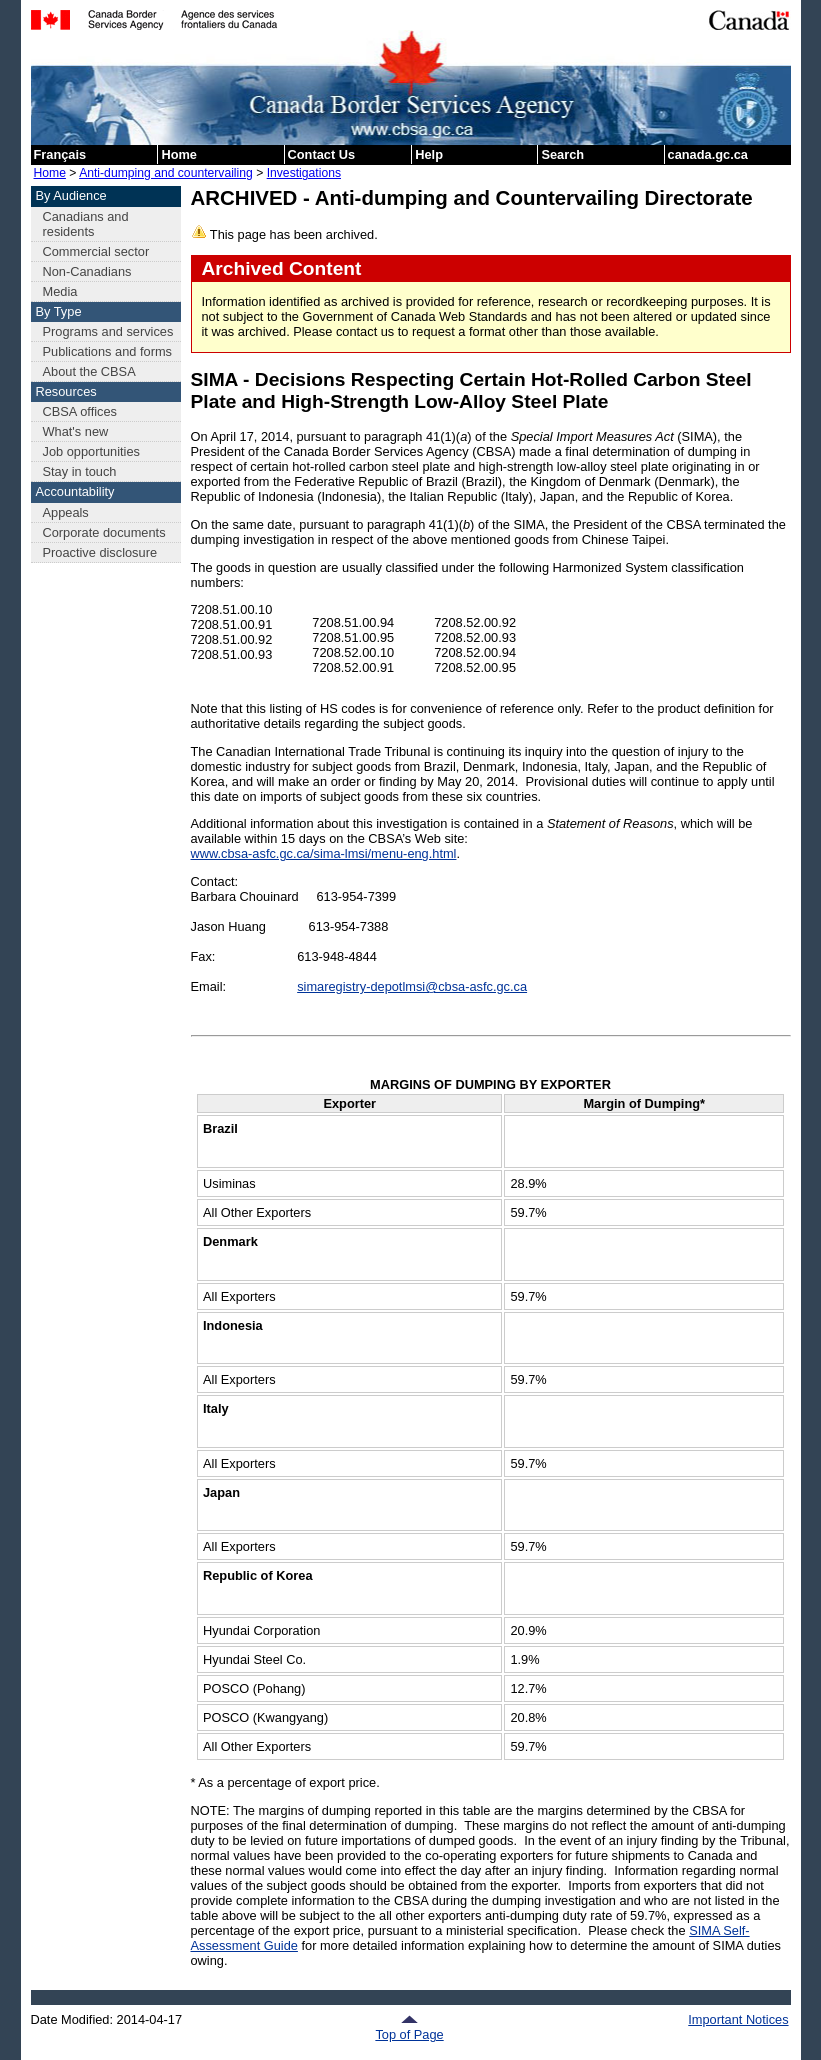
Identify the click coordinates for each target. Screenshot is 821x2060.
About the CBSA (89, 371)
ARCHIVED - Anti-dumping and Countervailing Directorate (472, 197)
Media (60, 291)
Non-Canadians (87, 271)
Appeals (66, 512)
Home (179, 154)
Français (60, 154)
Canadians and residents (86, 224)
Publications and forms (107, 351)
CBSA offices (80, 411)
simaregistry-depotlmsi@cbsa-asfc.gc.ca (412, 986)
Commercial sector (96, 251)
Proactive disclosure (100, 552)
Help (429, 154)
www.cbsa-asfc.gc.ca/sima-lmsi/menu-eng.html (324, 853)
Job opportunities (91, 451)
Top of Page (409, 2028)
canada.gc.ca (708, 154)
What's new (76, 431)
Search (562, 154)
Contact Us (322, 154)
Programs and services (108, 331)
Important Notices (738, 2019)
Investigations (304, 173)
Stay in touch (80, 471)
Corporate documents (104, 532)
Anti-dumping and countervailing (166, 173)
